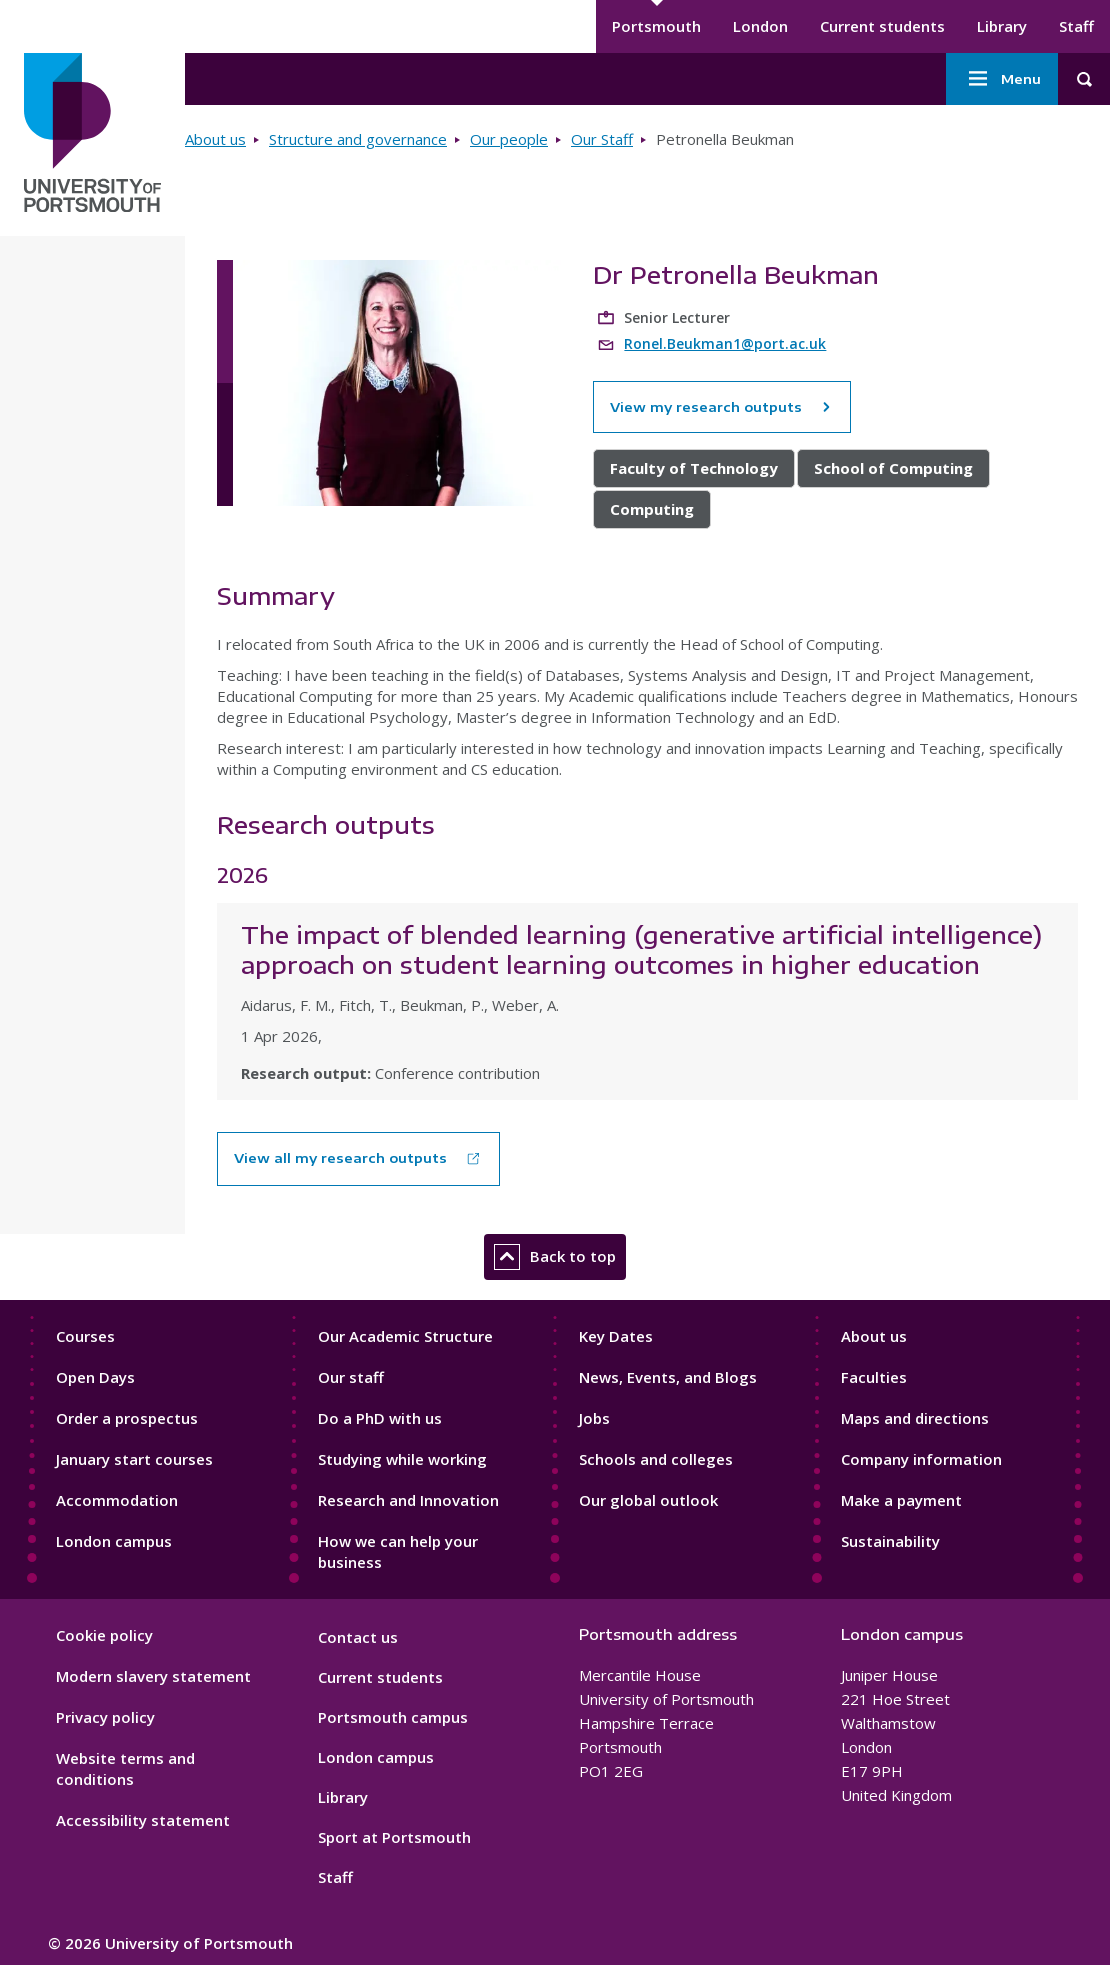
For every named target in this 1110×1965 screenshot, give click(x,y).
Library (1002, 26)
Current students (882, 26)
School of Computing (893, 468)
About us (215, 139)
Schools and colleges (656, 1459)
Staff (1076, 26)
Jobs (594, 1418)
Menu (1002, 79)
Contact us (358, 1637)
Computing (652, 509)
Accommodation (117, 1500)
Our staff (351, 1377)
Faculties (874, 1377)
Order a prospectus (127, 1418)
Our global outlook (648, 1500)
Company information (921, 1459)
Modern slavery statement (153, 1676)
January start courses (134, 1459)
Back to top (555, 1257)
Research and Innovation (408, 1500)
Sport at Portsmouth (394, 1837)
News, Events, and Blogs (668, 1377)
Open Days (95, 1377)
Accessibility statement (143, 1820)
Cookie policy (104, 1635)
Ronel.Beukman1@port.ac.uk (725, 343)
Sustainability (890, 1541)
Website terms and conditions (125, 1768)
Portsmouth (656, 26)
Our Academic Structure (405, 1336)
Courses (85, 1336)
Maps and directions (915, 1418)
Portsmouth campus (393, 1717)
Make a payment (901, 1500)
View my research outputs (722, 407)
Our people (509, 139)
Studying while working (402, 1459)
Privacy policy (105, 1717)
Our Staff (602, 139)
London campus (114, 1541)
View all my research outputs (340, 1158)
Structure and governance (358, 139)
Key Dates (616, 1336)
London (760, 26)
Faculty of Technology (694, 468)
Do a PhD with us (380, 1418)
